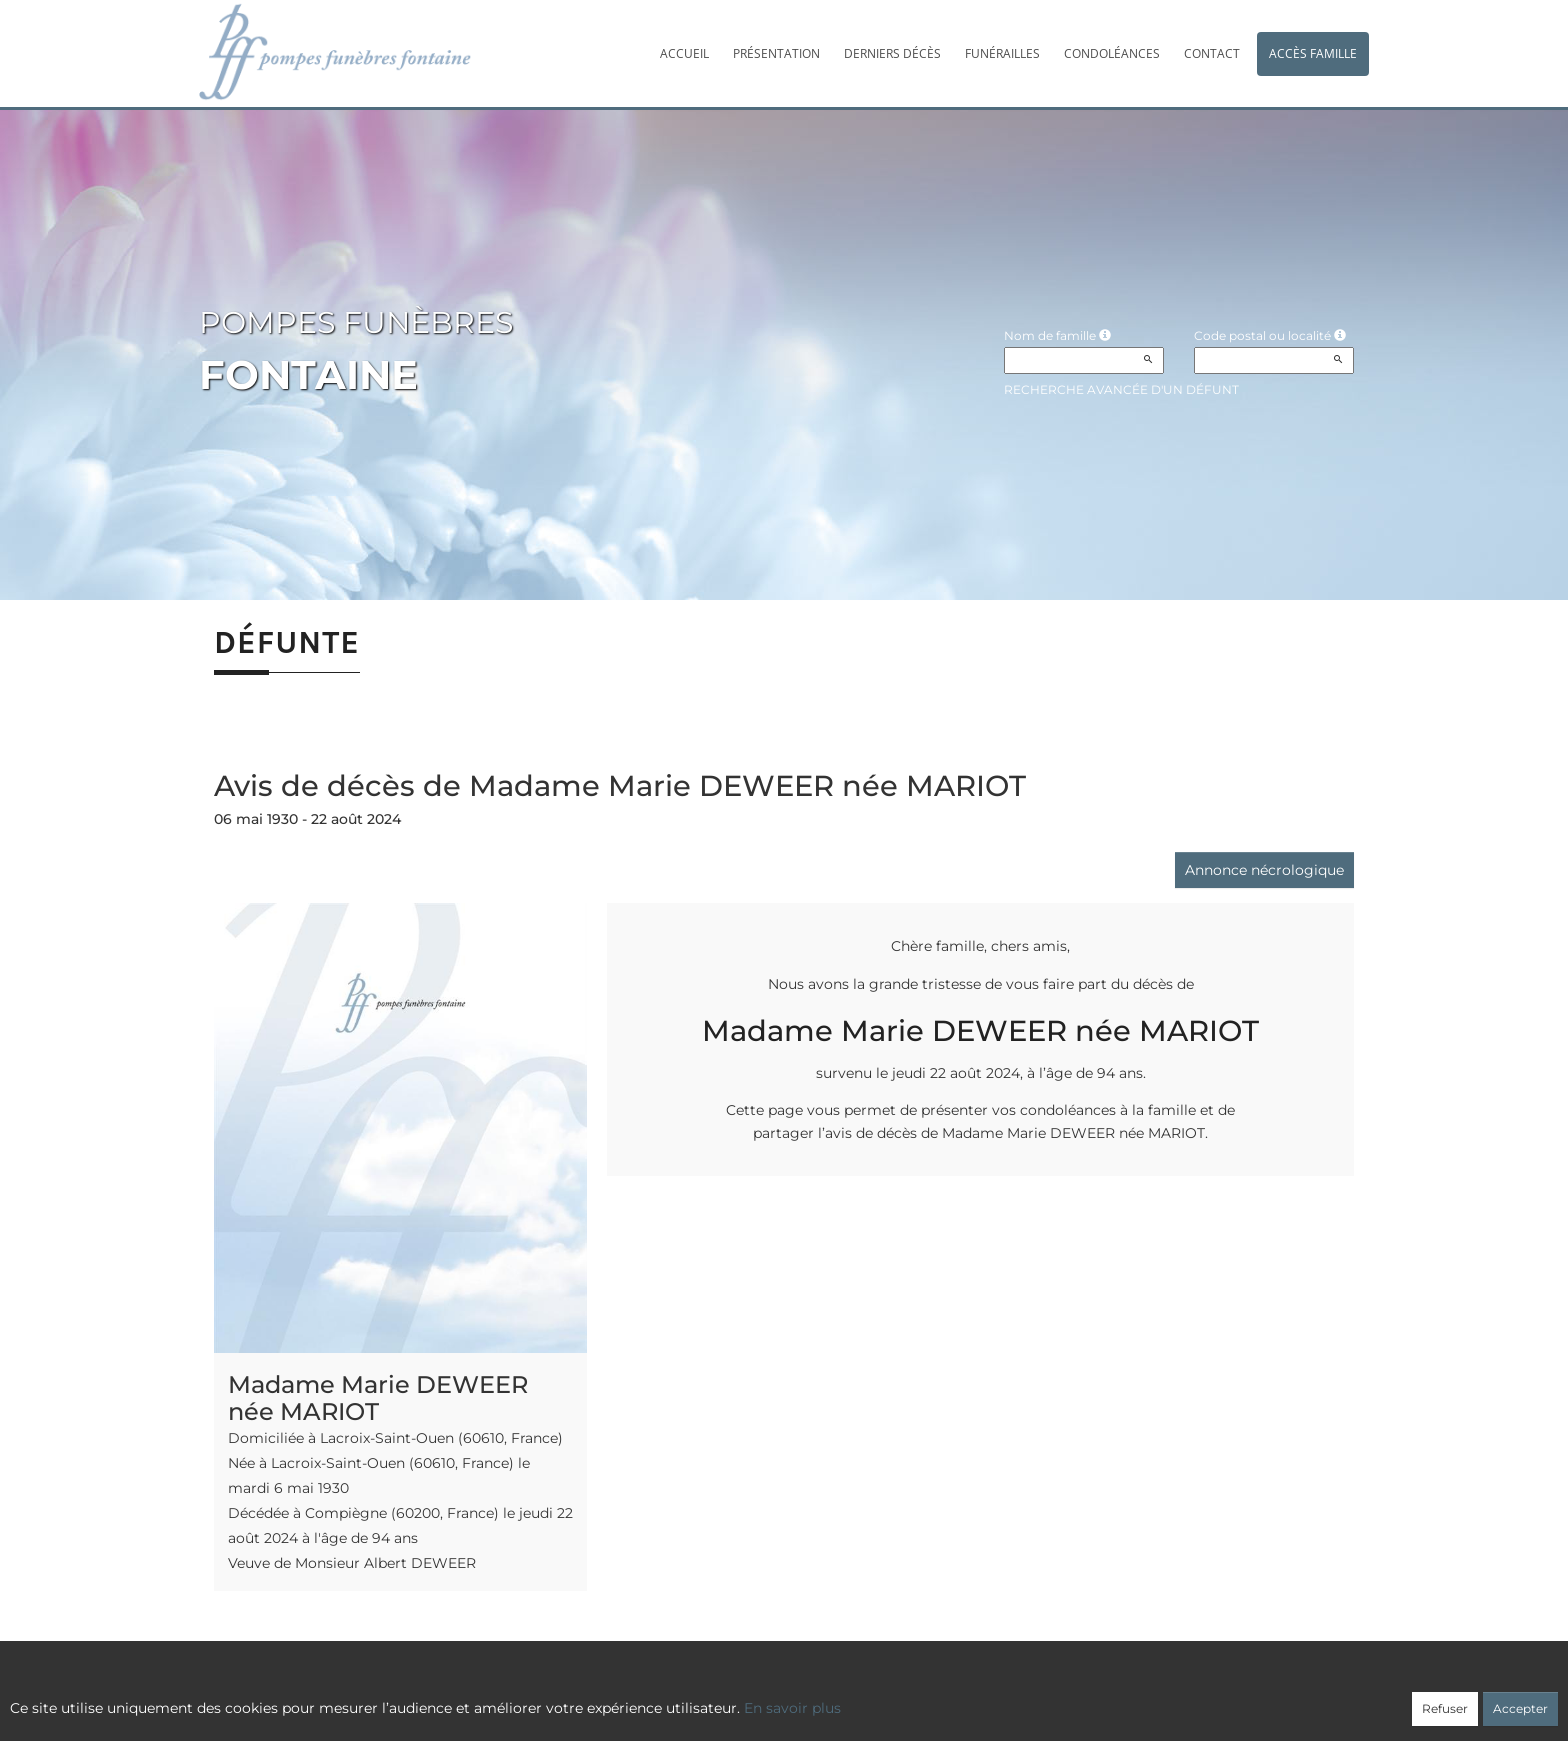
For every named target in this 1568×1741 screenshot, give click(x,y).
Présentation (776, 53)
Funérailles (1002, 53)
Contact (1212, 53)
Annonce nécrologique (1264, 870)
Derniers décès (892, 53)
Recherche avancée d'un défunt (1121, 389)
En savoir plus (792, 1708)
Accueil (684, 53)
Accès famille (1313, 53)
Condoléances (1112, 53)
